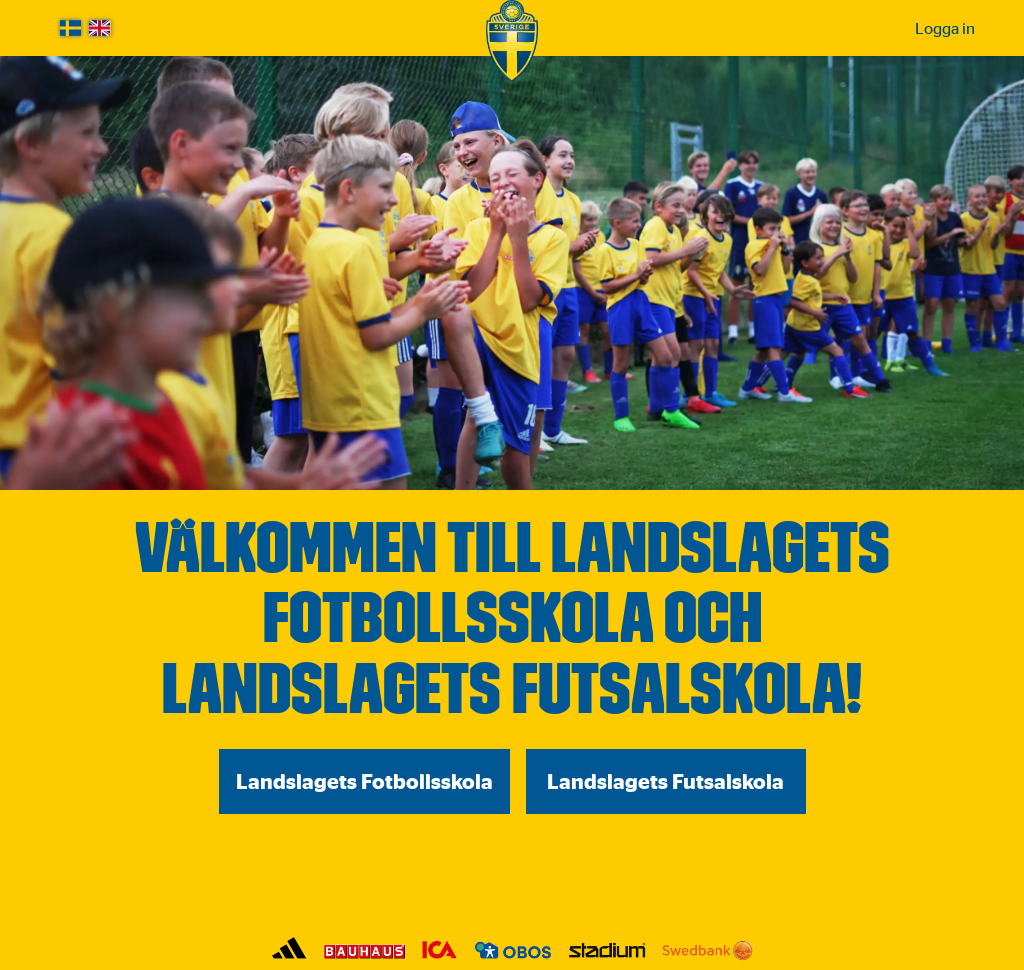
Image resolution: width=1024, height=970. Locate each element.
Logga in (945, 28)
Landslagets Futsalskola (665, 781)
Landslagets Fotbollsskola (364, 781)
